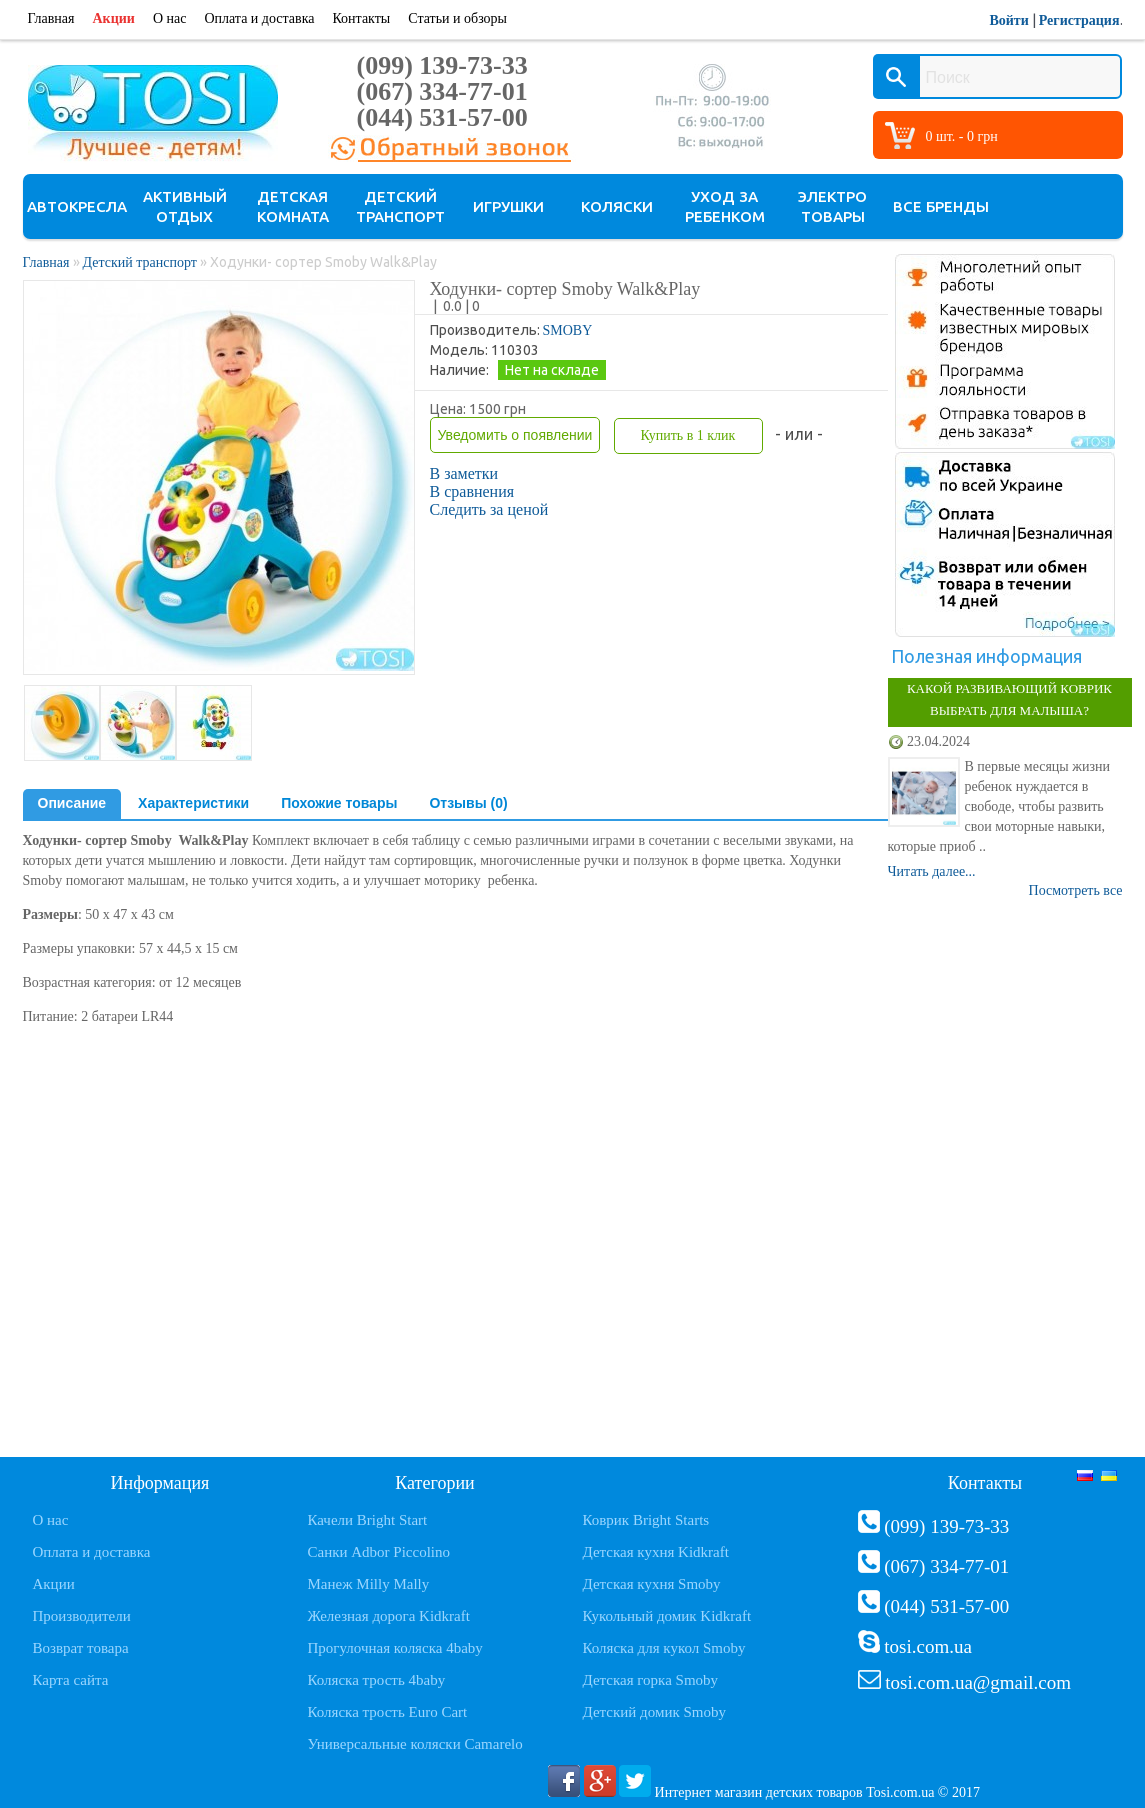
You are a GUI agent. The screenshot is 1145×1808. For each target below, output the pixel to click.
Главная (51, 18)
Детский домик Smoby (654, 1712)
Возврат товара (81, 1648)
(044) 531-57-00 (442, 117)
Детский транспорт (400, 206)
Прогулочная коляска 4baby (395, 1648)
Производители (82, 1616)
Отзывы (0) (468, 803)
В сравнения (472, 491)
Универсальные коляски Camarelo (415, 1744)
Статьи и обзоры (457, 18)
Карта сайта (71, 1680)
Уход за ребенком (725, 206)
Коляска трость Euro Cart (388, 1712)
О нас (170, 18)
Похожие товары (339, 803)
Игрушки (508, 206)
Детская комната (293, 206)
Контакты (361, 18)
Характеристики (193, 803)
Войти (1008, 20)
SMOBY (568, 330)
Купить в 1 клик (687, 435)
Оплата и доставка (259, 18)
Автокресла (77, 206)
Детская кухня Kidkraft (656, 1552)
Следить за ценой (489, 509)
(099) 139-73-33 (442, 65)
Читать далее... (932, 871)
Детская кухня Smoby (652, 1584)
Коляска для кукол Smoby (664, 1648)
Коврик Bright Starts (646, 1520)
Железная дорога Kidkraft (389, 1616)
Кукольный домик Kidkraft (667, 1616)
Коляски (617, 206)
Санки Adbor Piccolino (379, 1552)
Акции (114, 18)
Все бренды (941, 206)
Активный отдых (185, 206)
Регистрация (1079, 20)
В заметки (464, 473)
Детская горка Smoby (651, 1680)
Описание (72, 803)
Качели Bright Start (368, 1520)
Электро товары (832, 206)
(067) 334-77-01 (442, 91)
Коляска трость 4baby (377, 1680)
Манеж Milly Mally (369, 1584)
